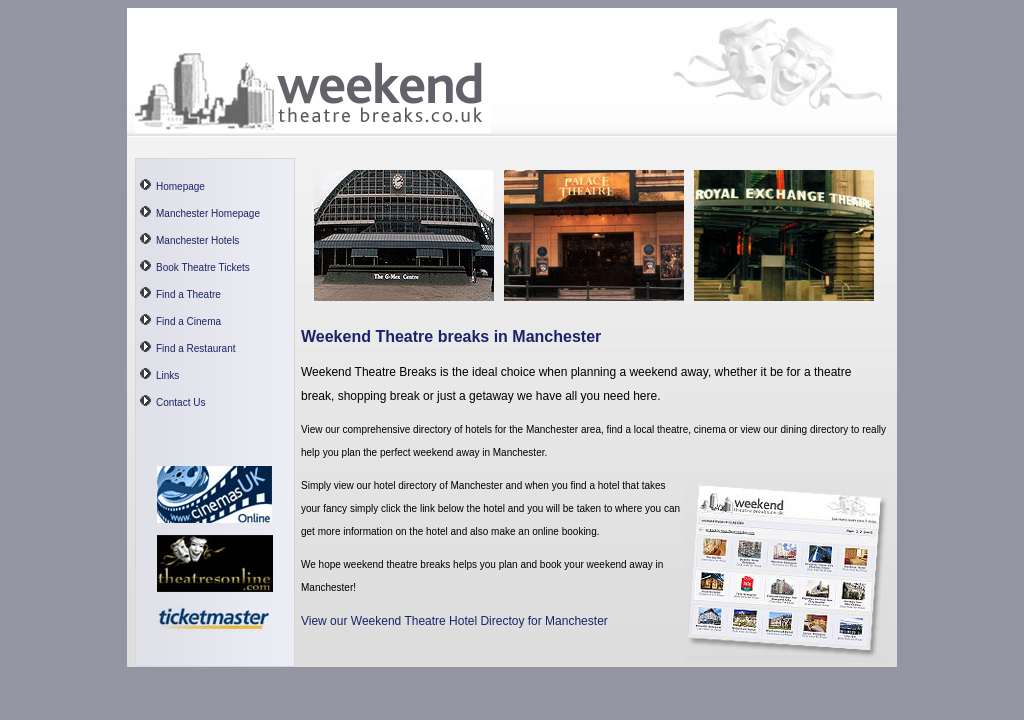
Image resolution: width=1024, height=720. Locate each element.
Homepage (180, 186)
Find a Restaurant (196, 348)
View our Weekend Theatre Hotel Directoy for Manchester (454, 621)
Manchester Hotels (197, 240)
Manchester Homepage (208, 213)
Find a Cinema (188, 321)
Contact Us (180, 402)
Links (167, 375)
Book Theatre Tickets (203, 267)
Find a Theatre (188, 294)
